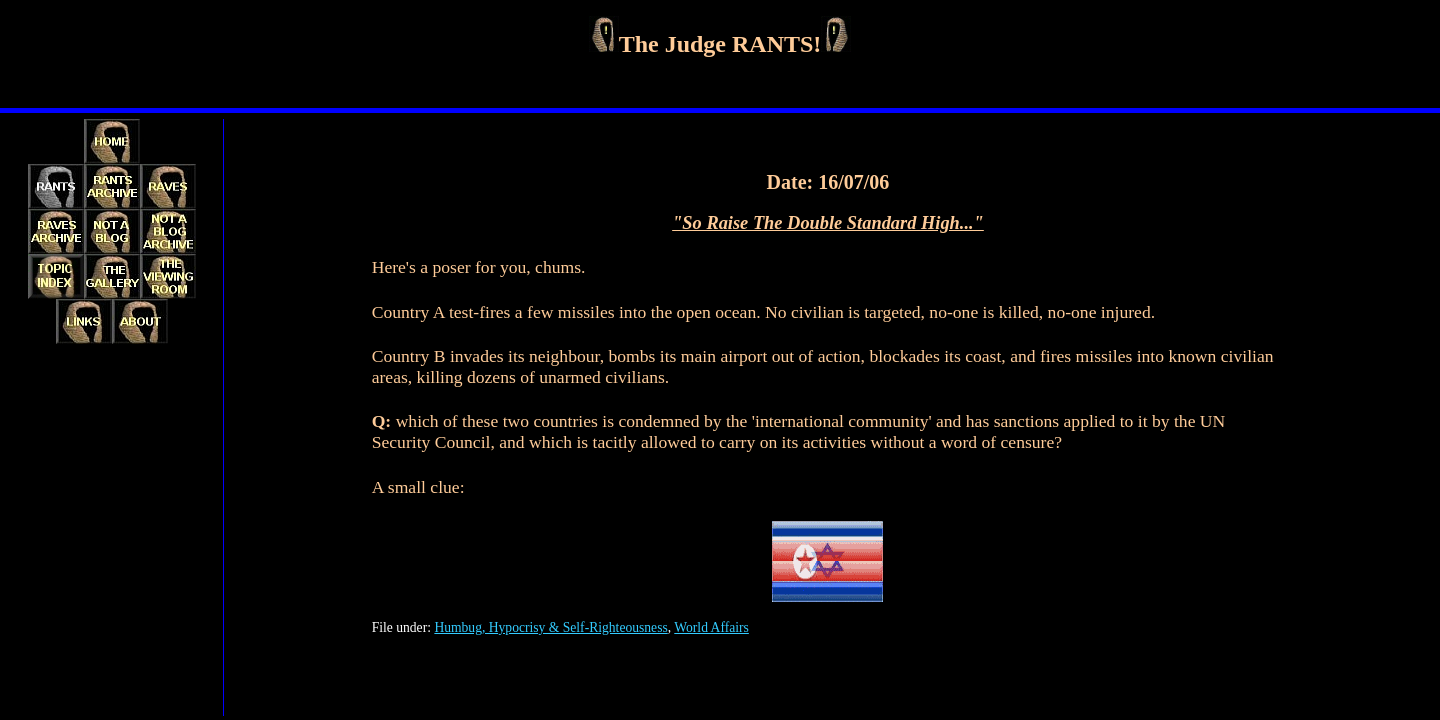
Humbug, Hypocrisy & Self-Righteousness (550, 627)
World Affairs (711, 627)
